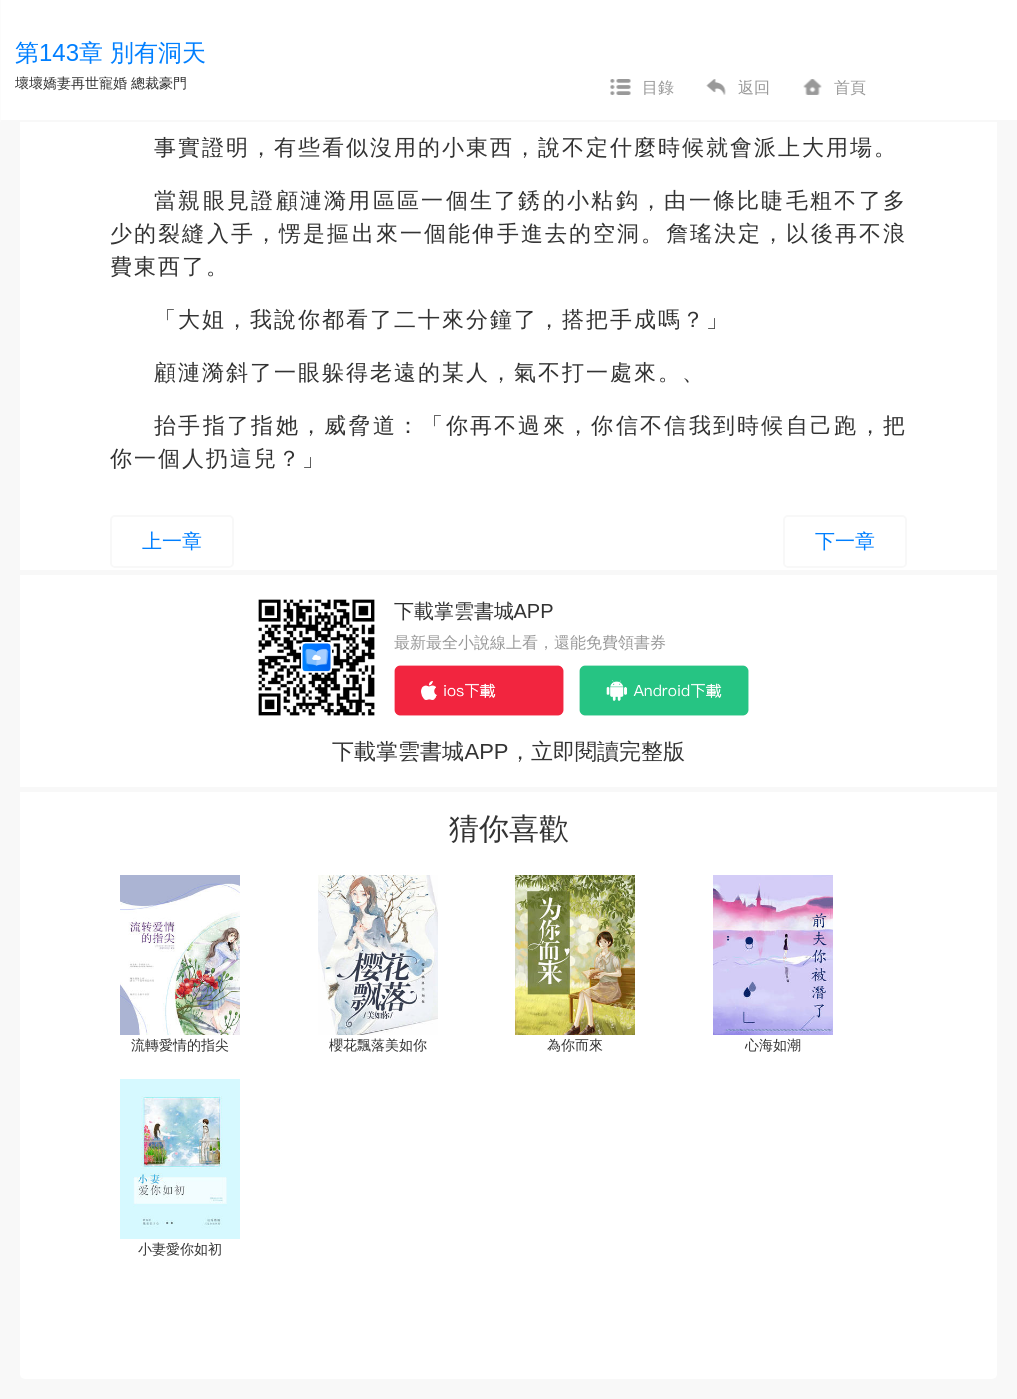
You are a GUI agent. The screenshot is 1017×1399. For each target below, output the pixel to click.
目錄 (641, 88)
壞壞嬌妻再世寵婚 (71, 83)
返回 (737, 88)
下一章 (845, 541)
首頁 (833, 88)
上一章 (172, 541)
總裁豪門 (159, 83)
